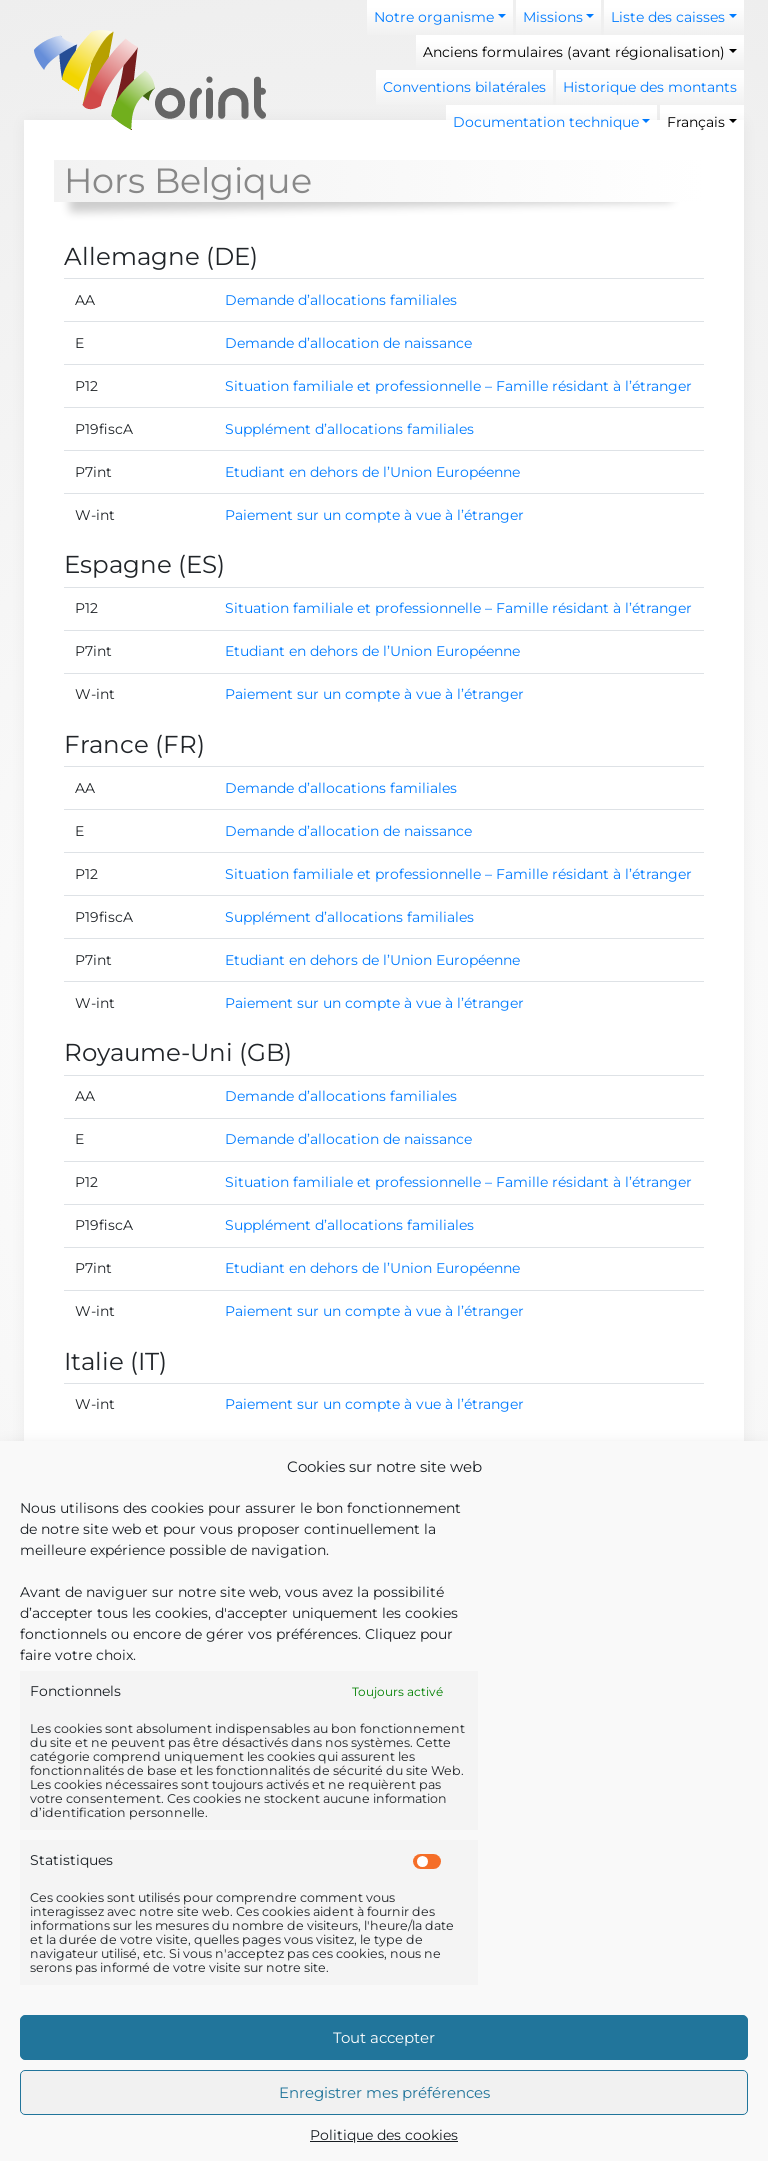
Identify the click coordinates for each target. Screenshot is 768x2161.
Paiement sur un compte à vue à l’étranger (374, 515)
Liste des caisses (668, 17)
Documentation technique (546, 122)
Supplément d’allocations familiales (349, 429)
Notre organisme (434, 17)
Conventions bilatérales (464, 87)
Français (696, 122)
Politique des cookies (384, 2135)
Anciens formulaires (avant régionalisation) (574, 52)
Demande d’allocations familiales (341, 300)
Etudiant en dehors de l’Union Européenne (372, 472)
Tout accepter (384, 2037)
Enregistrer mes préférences (384, 2092)
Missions (553, 17)
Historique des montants (650, 87)
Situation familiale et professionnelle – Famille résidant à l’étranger (458, 386)
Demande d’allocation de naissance (348, 343)
